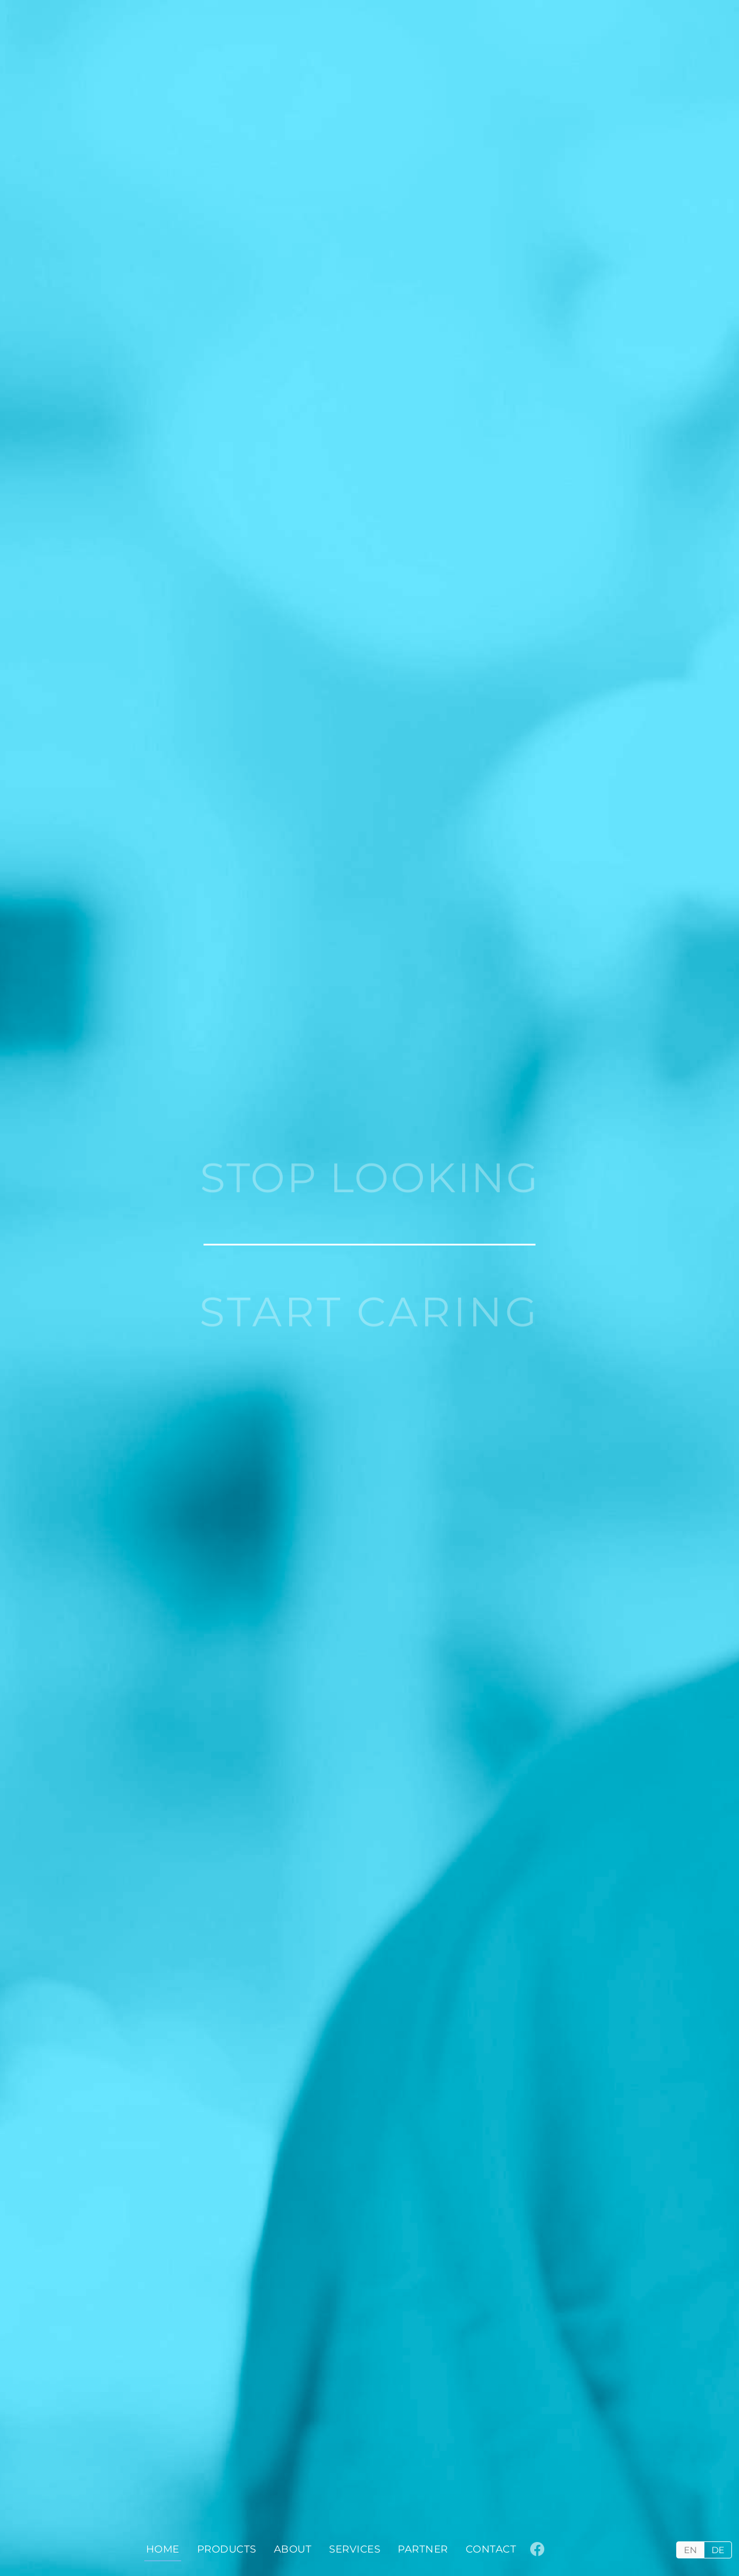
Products (226, 2549)
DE (717, 2549)
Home (162, 2549)
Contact (491, 2549)
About (293, 2549)
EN (690, 2549)
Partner (423, 2549)
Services (354, 2549)
